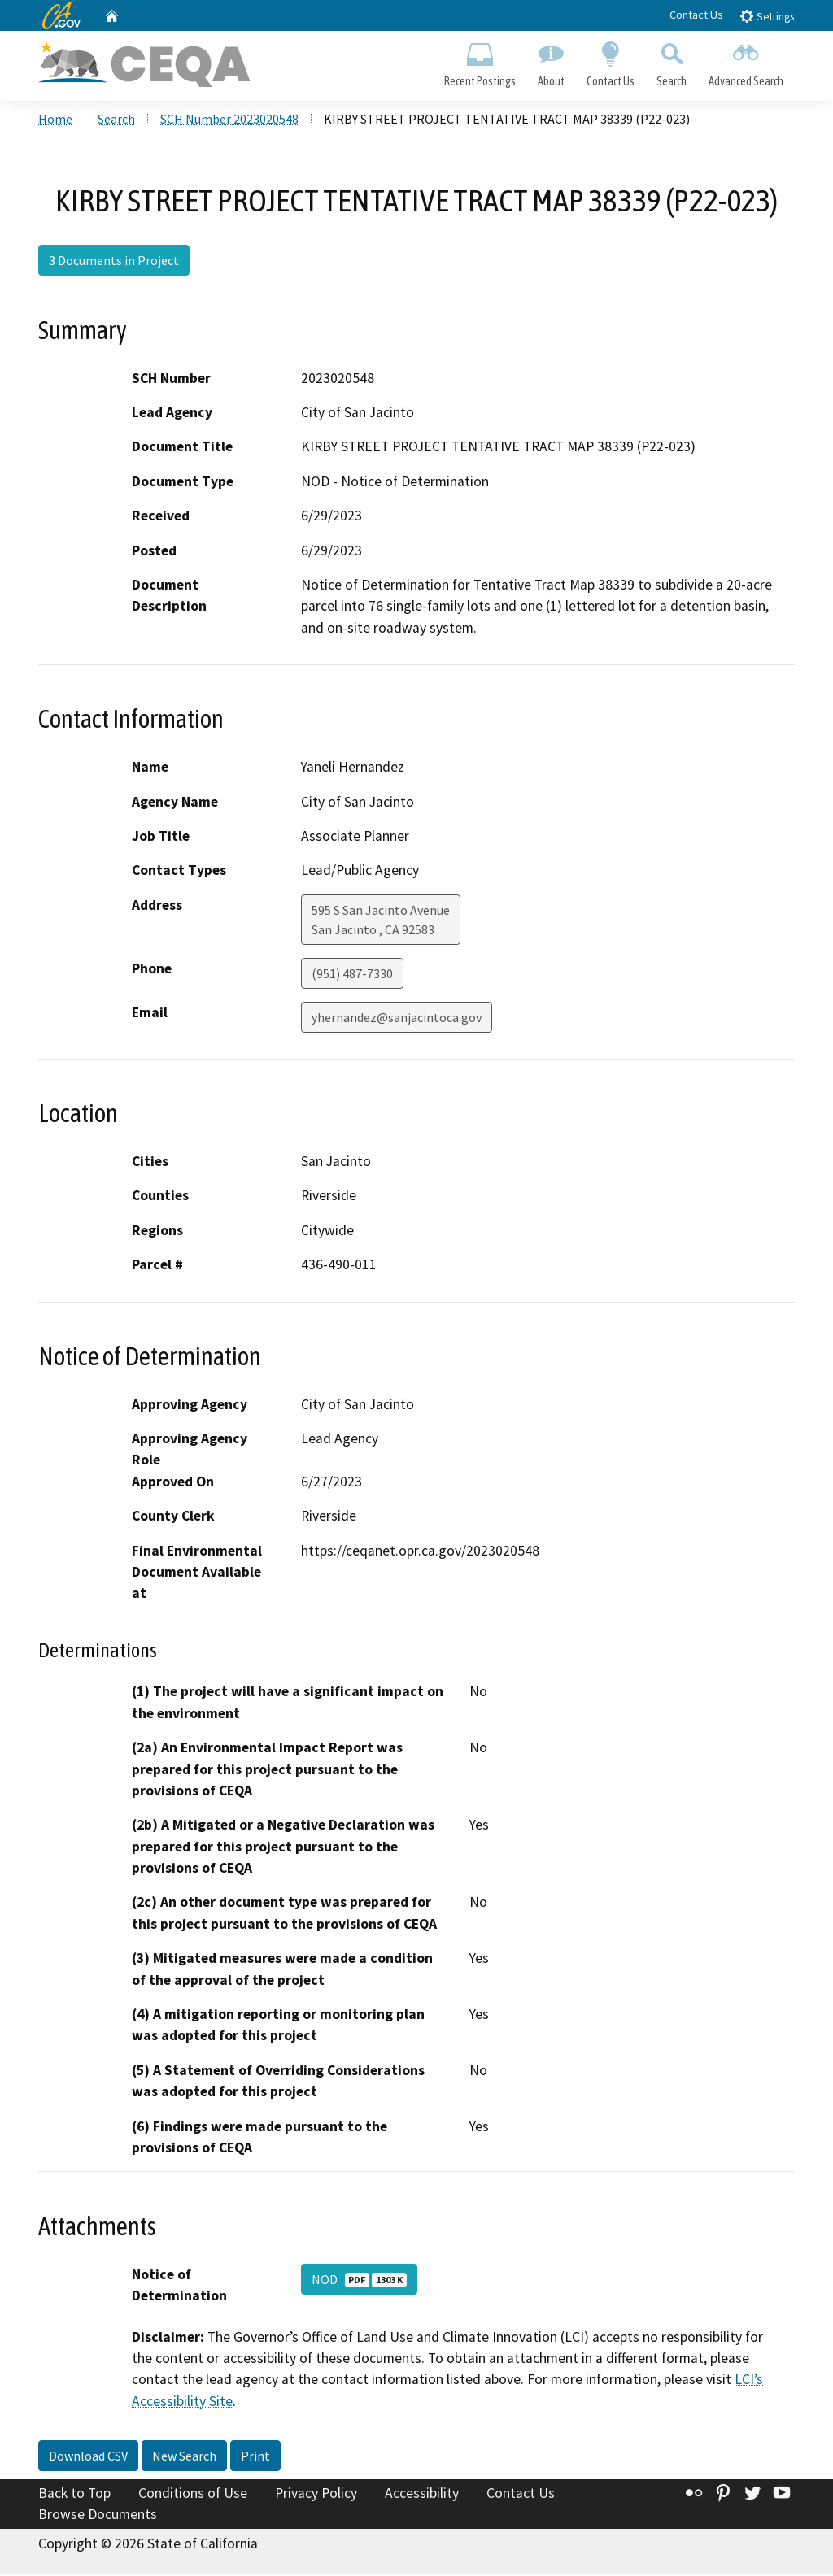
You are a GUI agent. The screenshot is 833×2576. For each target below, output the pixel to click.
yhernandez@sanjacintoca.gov (397, 1019)
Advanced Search (746, 62)
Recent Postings (479, 62)
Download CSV (88, 2458)
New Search (184, 2458)
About (551, 62)
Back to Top (74, 2495)
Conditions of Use (192, 2495)
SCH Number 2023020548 (229, 121)
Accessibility (422, 2495)
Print (255, 2458)
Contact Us (696, 14)
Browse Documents (97, 2516)
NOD (359, 2281)
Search (672, 62)
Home (55, 121)
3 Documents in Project (114, 263)
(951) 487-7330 (352, 975)
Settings (766, 16)
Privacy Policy (316, 2495)
